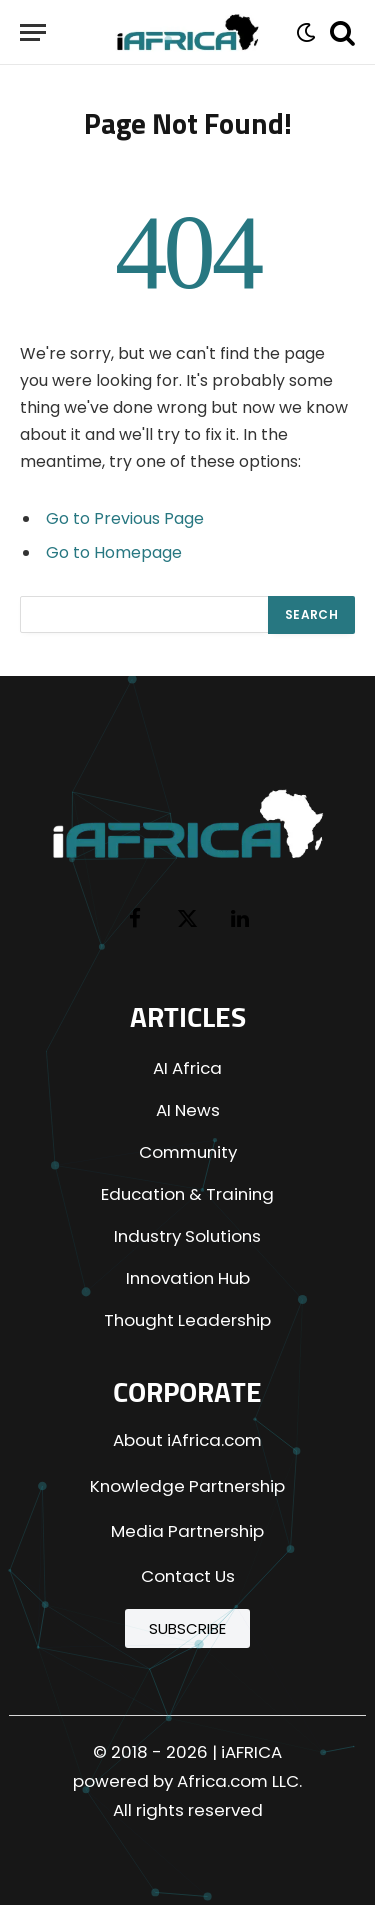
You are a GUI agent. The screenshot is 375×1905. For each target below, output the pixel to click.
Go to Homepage (114, 552)
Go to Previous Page (125, 518)
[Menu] (33, 32)
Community (188, 1152)
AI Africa (187, 1068)
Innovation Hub (188, 1278)
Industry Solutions (187, 1236)
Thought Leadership (187, 1320)
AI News (188, 1110)
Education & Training (187, 1194)
